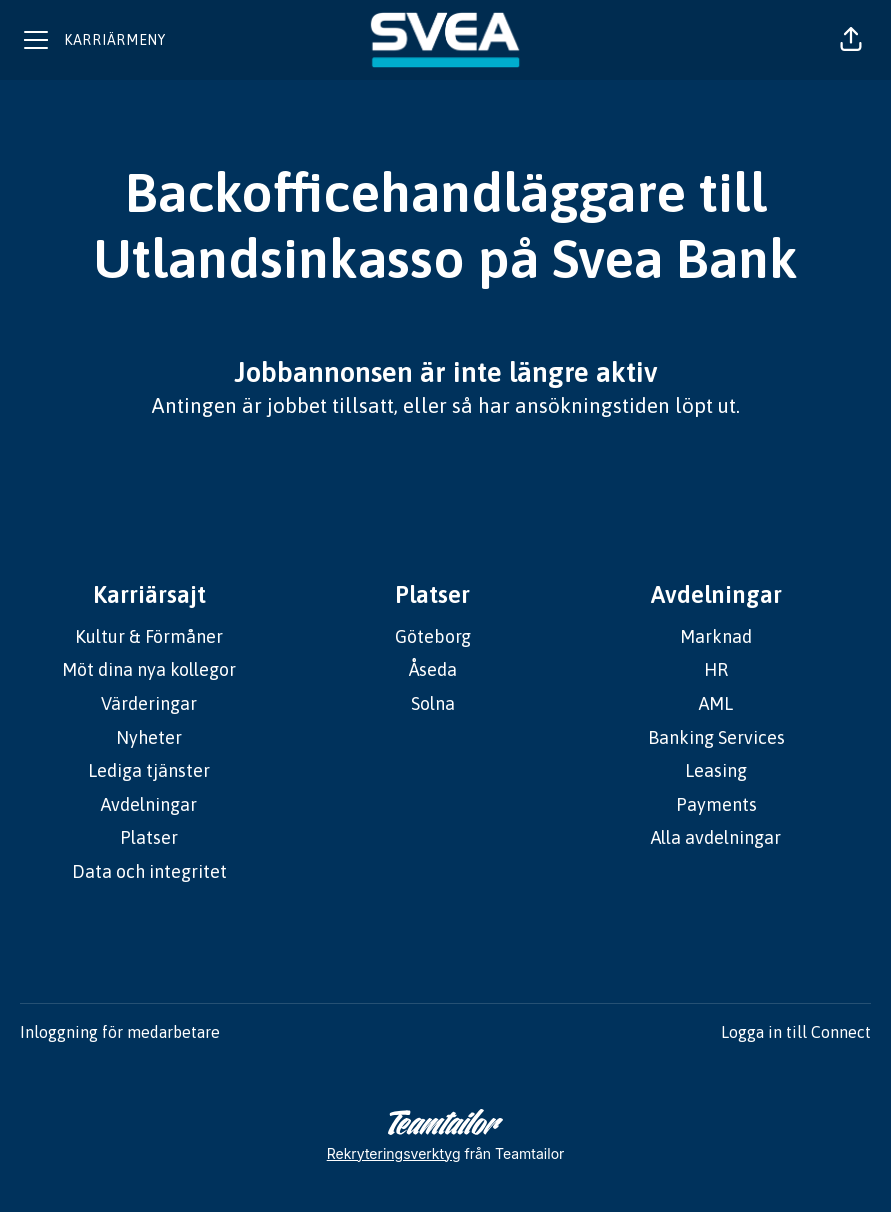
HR (716, 669)
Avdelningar (149, 804)
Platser (149, 837)
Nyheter (149, 737)
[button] (851, 40)
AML (716, 703)
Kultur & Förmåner (149, 636)
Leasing (716, 770)
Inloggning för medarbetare (120, 1032)
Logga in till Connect (796, 1032)
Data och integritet (149, 871)
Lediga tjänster (149, 770)
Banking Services (716, 737)
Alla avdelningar (716, 837)
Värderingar (149, 703)
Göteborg (433, 636)
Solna (433, 703)
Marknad (716, 636)
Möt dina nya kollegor (149, 669)
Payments (716, 804)
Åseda (433, 669)
